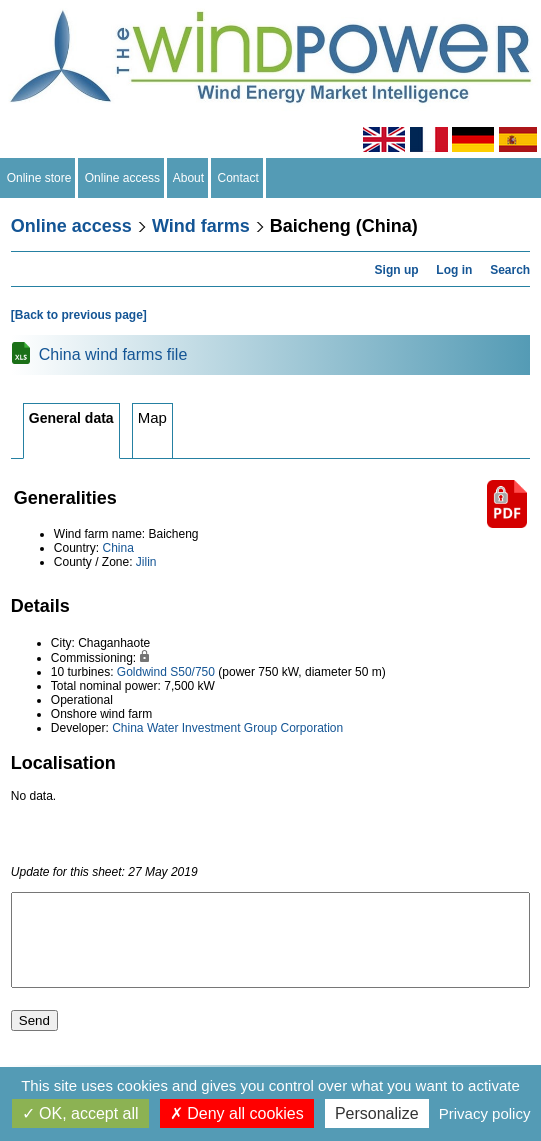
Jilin (146, 562)
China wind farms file (113, 354)
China (118, 548)
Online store (39, 178)
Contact (238, 178)
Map (152, 417)
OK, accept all (80, 1113)
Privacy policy (485, 1113)
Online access (122, 178)
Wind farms (201, 226)
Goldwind (142, 672)
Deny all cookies (237, 1113)
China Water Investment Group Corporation (227, 728)
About (189, 178)
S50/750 (192, 672)
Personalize (377, 1113)
